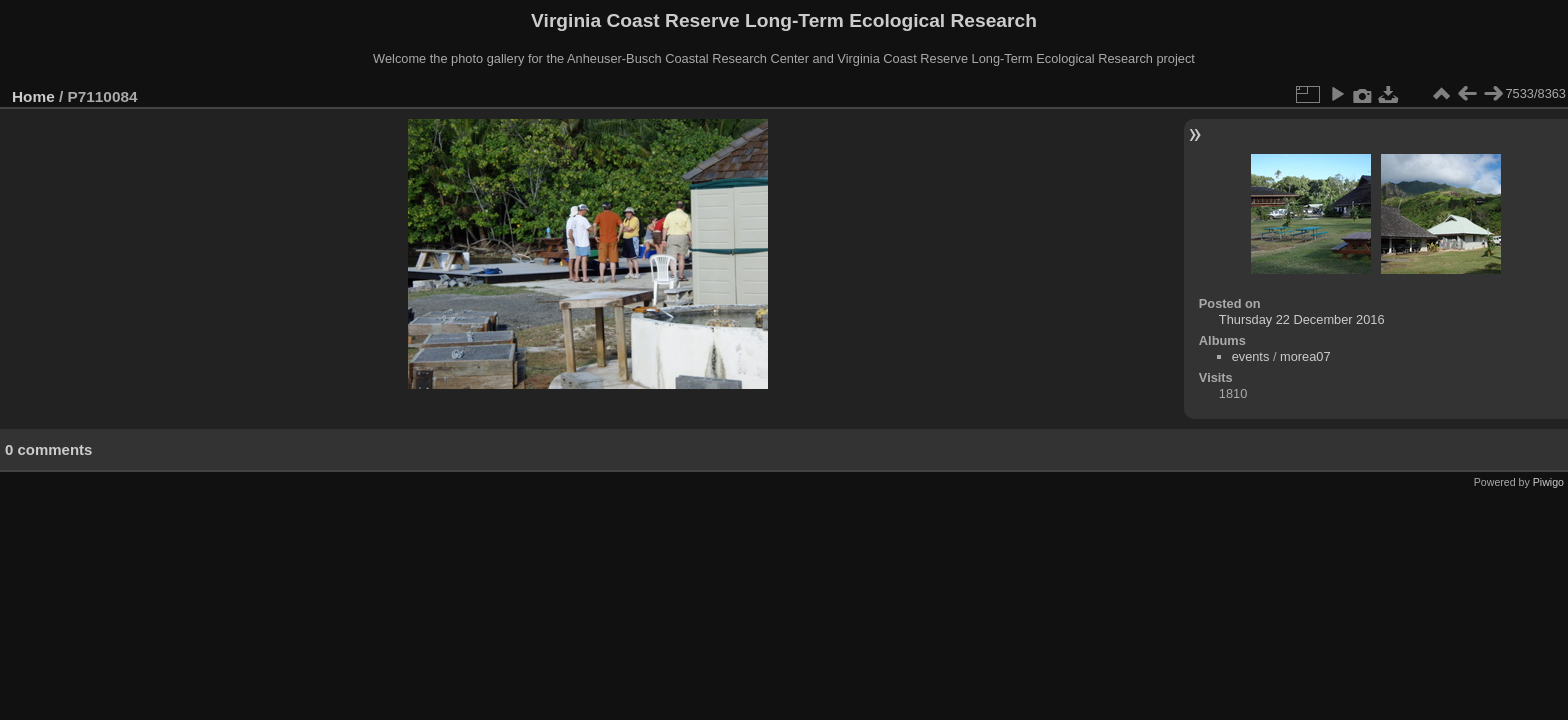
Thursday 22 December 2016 (1302, 319)
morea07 (1305, 356)
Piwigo (1548, 482)
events (1251, 356)
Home (33, 96)
